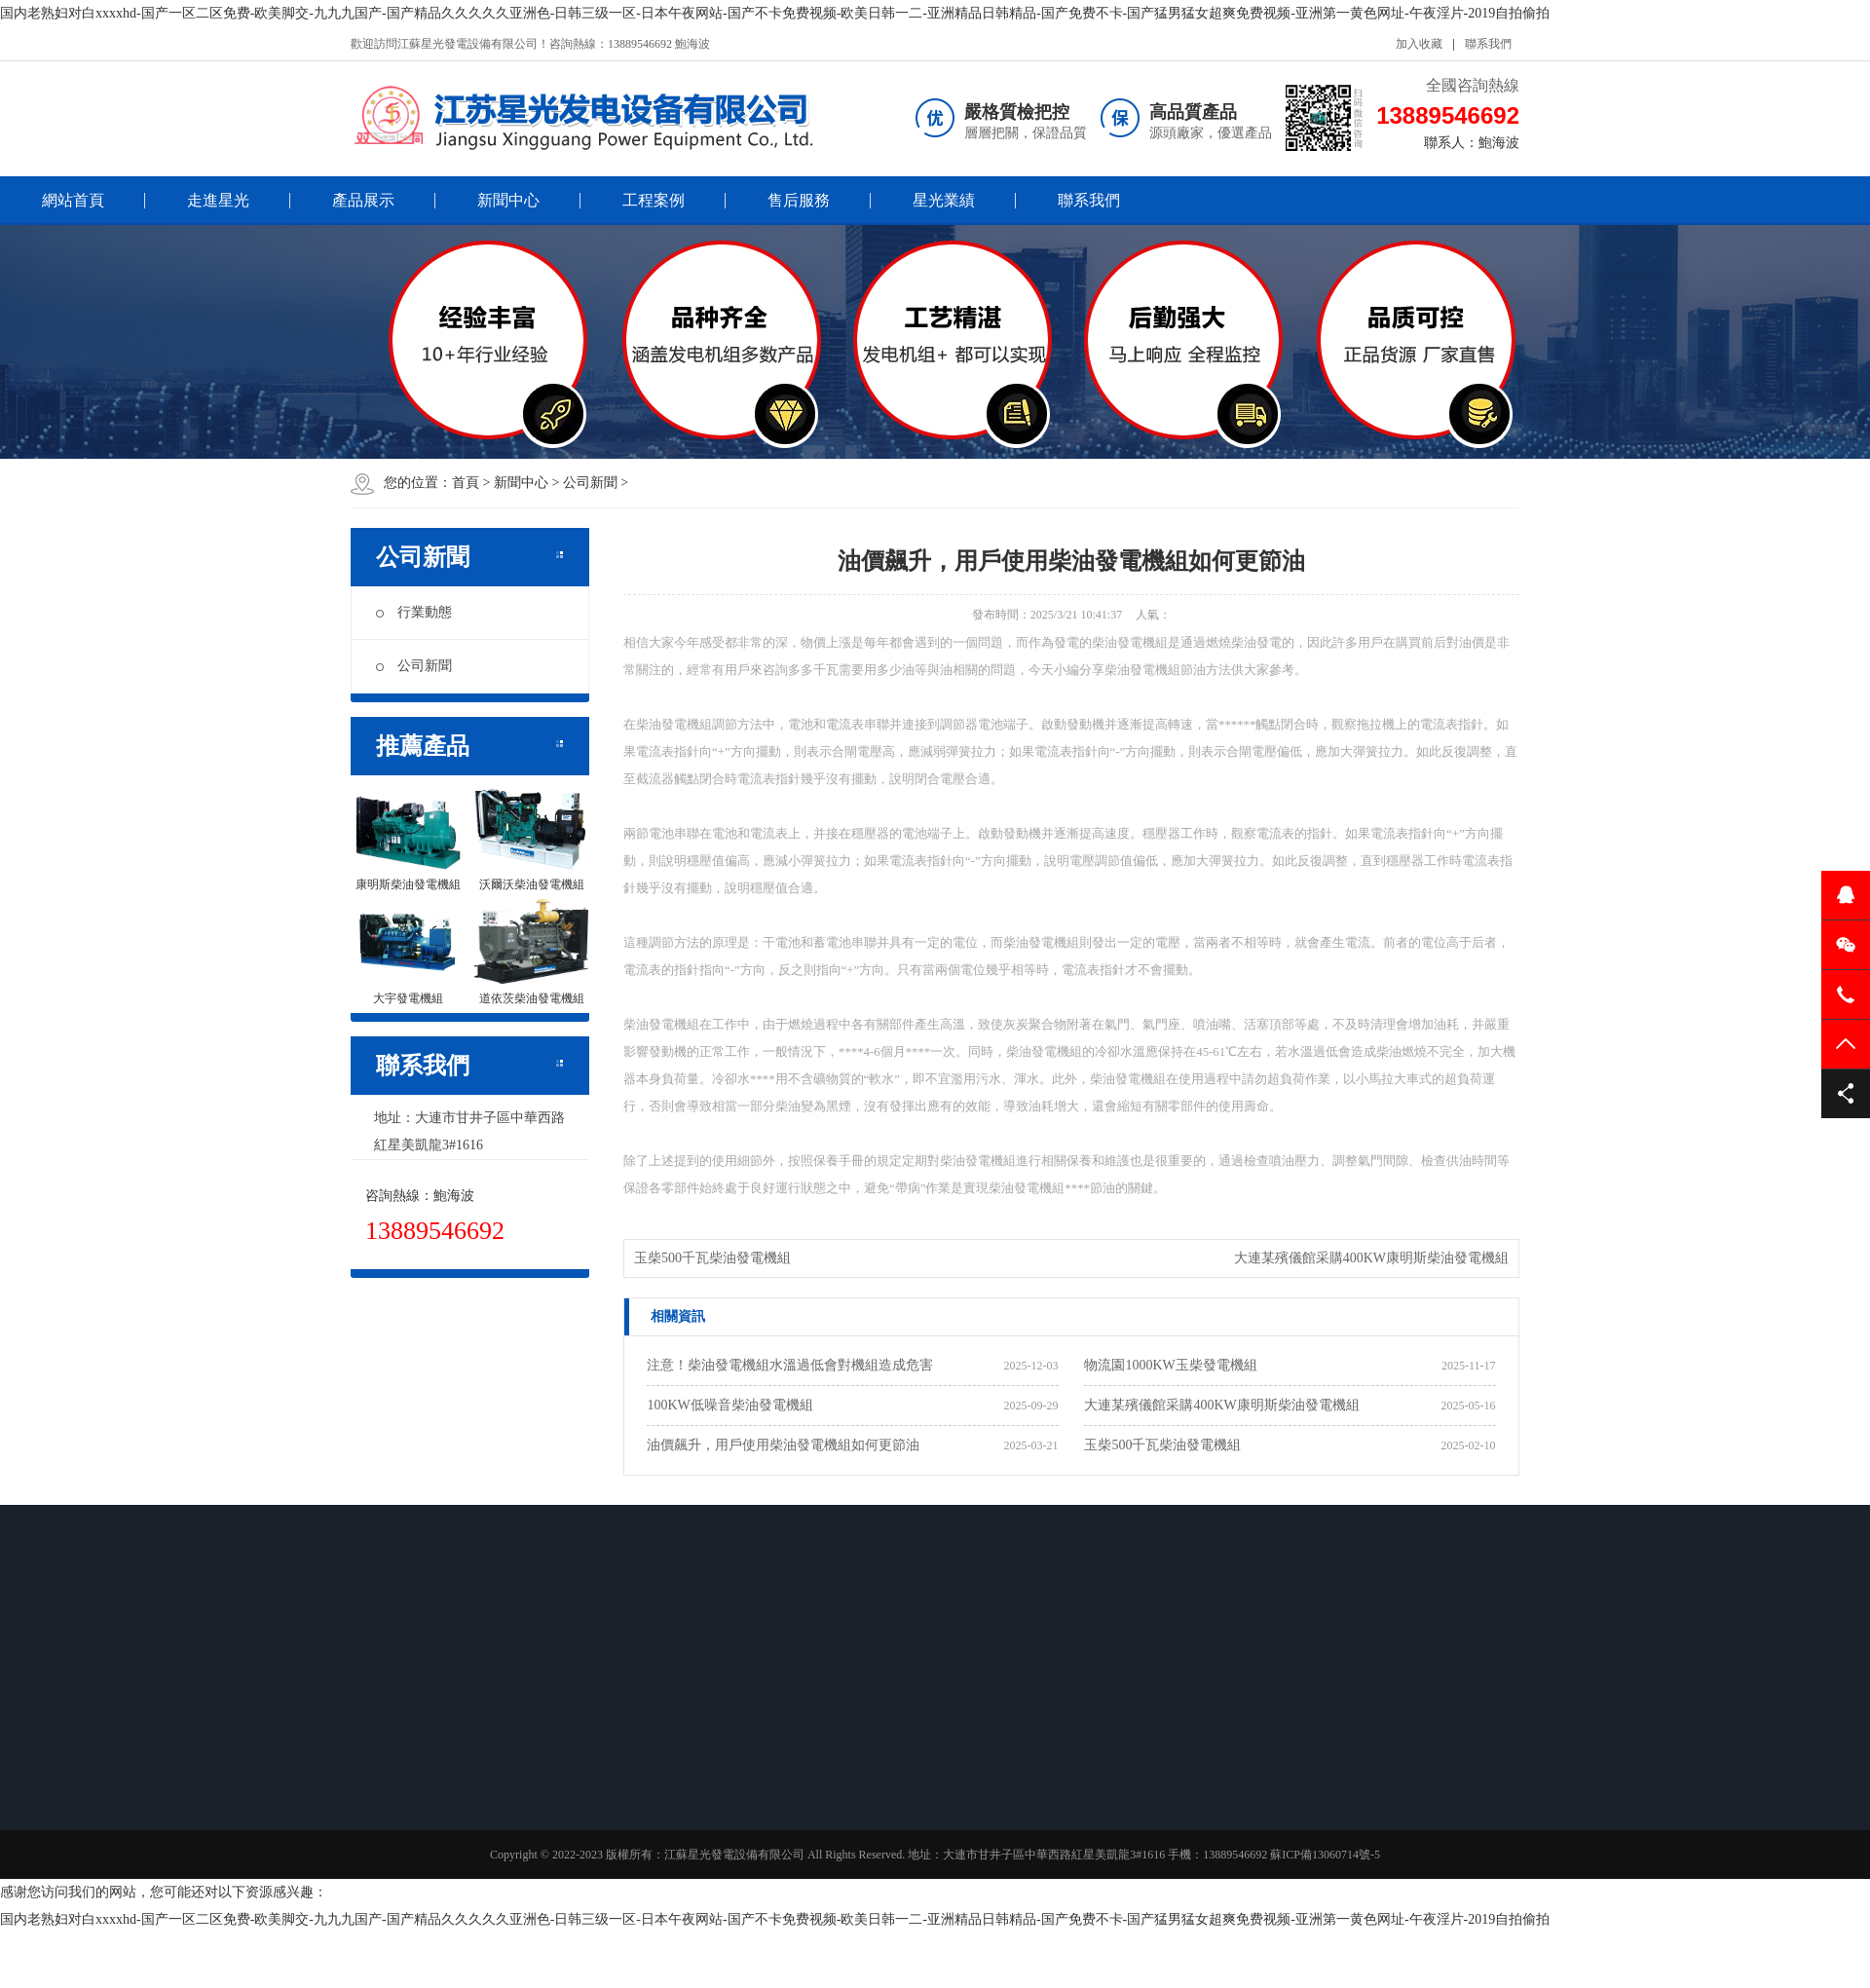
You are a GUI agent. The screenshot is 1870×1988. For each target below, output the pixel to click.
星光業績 (944, 200)
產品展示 (363, 200)
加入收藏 (1419, 44)
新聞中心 (508, 200)
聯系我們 (1488, 44)
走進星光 (218, 200)
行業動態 (414, 612)
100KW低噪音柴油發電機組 (729, 1405)
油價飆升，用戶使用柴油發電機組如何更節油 (783, 1445)
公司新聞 (590, 482)
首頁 (465, 482)
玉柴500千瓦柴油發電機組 (712, 1258)
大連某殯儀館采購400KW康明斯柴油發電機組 (1371, 1258)
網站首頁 (73, 200)
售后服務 (798, 200)
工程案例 (653, 200)
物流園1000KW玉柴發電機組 (1170, 1365)
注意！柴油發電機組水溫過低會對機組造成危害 (790, 1365)
